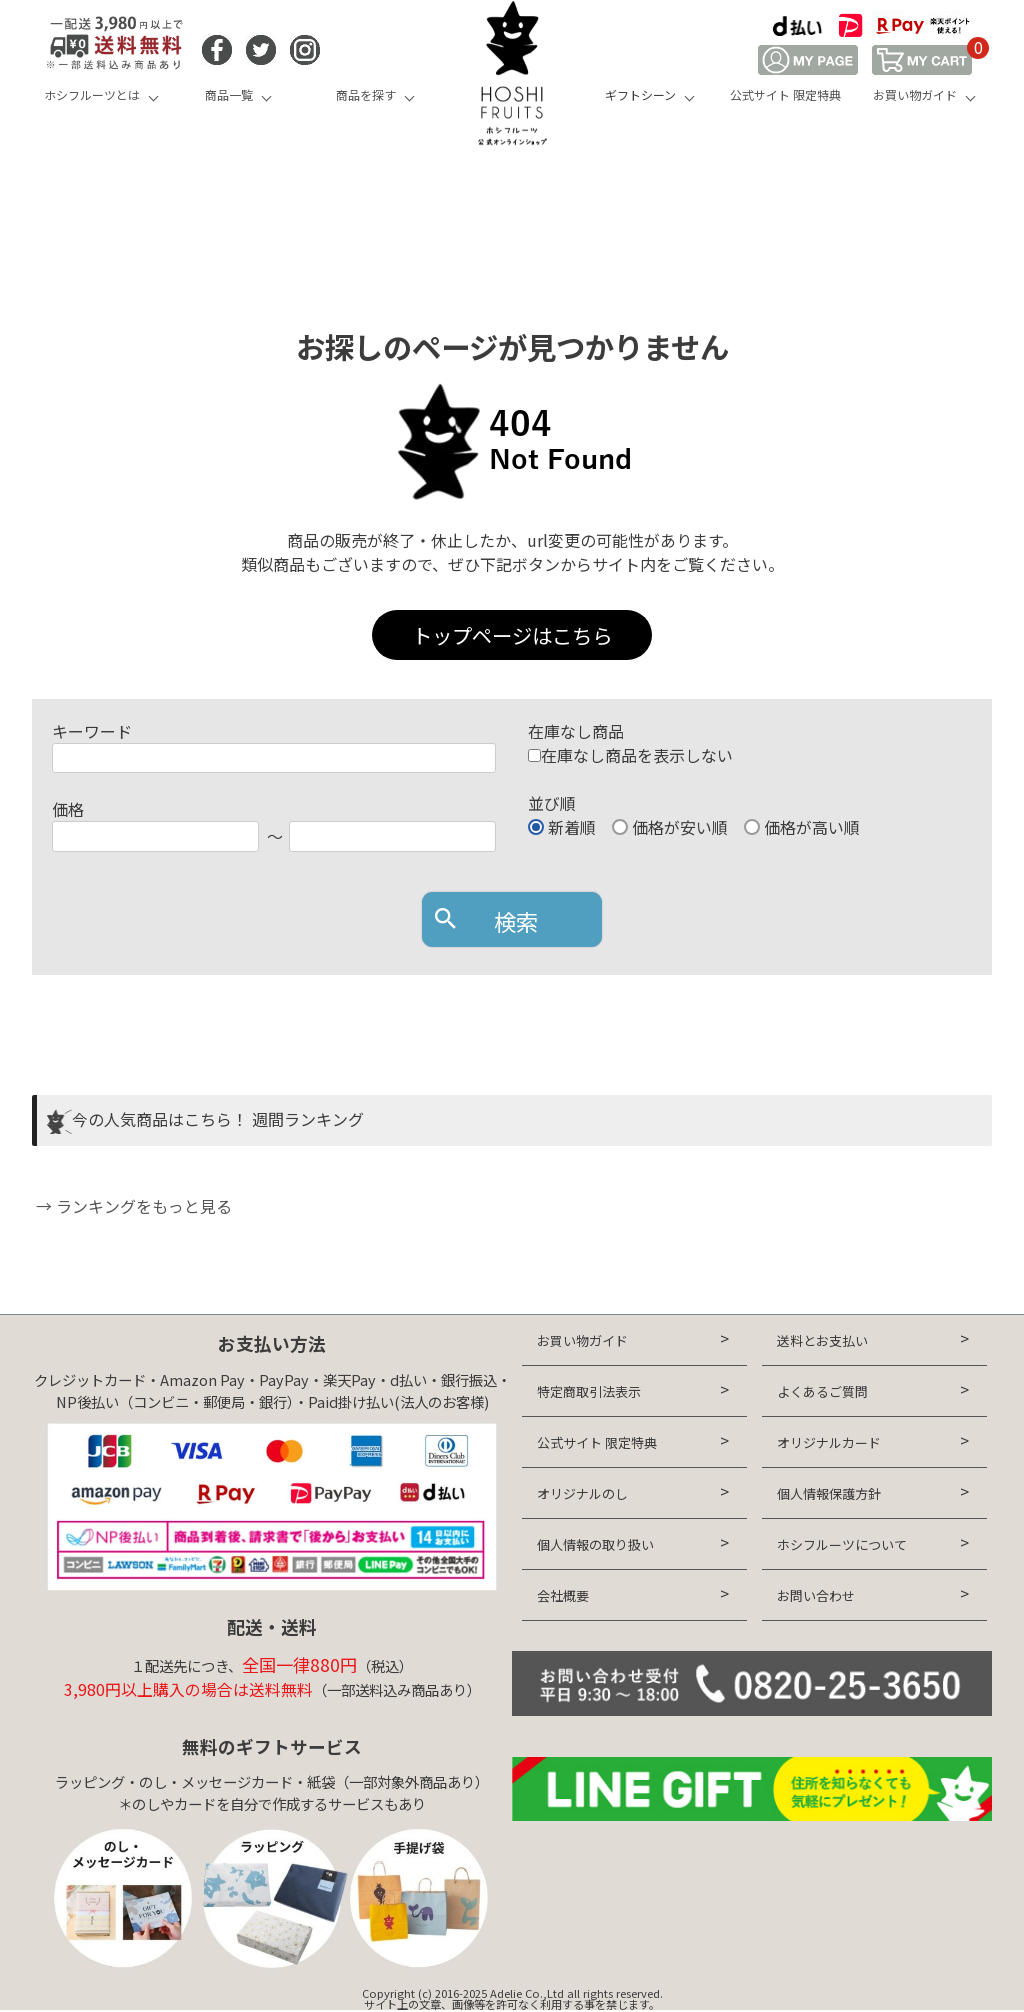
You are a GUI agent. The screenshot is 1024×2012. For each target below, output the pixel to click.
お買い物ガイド (915, 94)
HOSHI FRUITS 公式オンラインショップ (512, 75)
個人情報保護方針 (829, 1493)
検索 (516, 921)
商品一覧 (229, 94)
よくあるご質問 (822, 1391)
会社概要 (563, 1595)
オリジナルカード (829, 1442)
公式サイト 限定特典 (785, 94)
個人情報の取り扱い (595, 1544)
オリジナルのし (582, 1493)
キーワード (92, 731)
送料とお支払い (822, 1340)
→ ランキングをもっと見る (132, 1206)
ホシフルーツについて (842, 1544)
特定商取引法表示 (589, 1391)
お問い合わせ (816, 1595)
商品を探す (366, 94)
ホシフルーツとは (92, 94)
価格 (68, 809)
